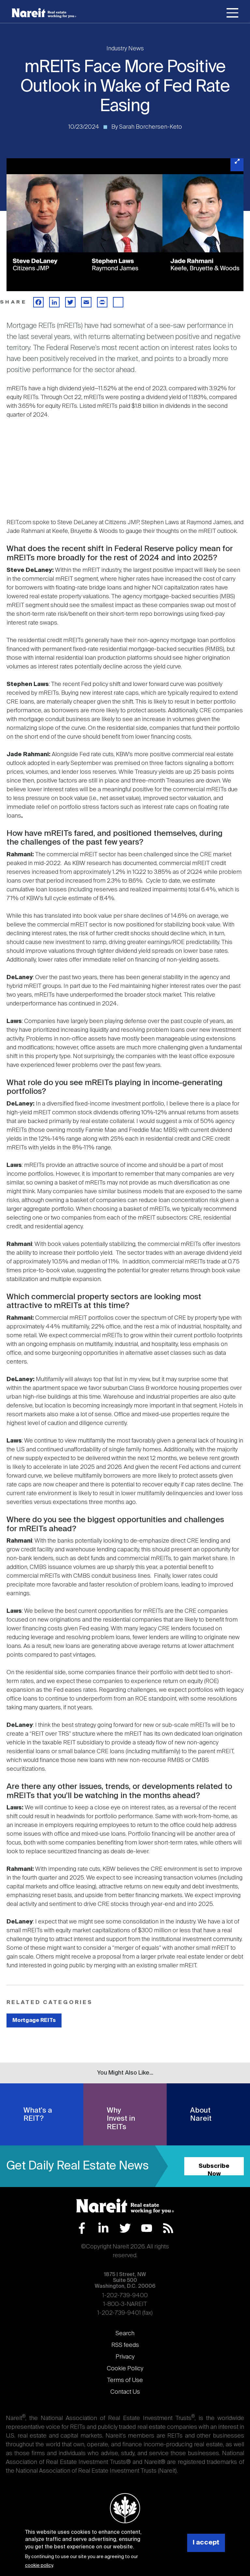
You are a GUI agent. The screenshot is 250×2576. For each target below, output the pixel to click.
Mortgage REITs (34, 2020)
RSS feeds (125, 2345)
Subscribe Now (214, 2169)
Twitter (125, 2228)
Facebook (82, 2228)
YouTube (146, 2228)
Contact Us (125, 2392)
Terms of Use (125, 2380)
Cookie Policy (125, 2369)
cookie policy (39, 2565)
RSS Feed (168, 2228)
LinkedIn (103, 2228)
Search (125, 2334)
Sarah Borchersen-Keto (150, 127)
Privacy (125, 2357)
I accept (206, 2542)
